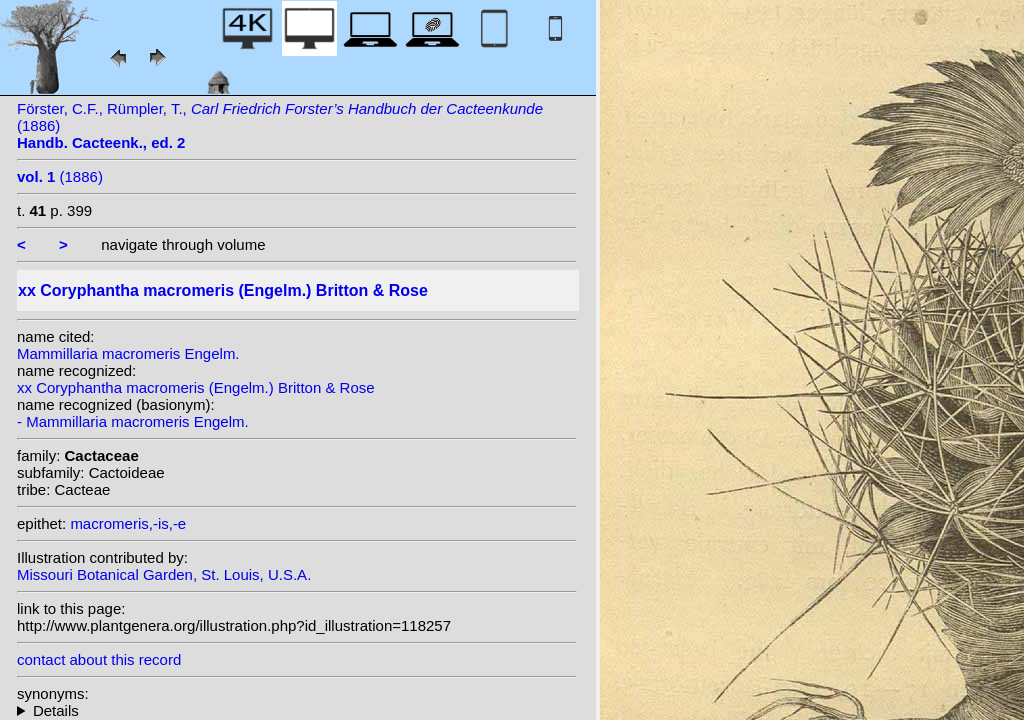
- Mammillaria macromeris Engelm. (133, 421)
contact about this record (99, 659)
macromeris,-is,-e (128, 523)
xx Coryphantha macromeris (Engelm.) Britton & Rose (196, 387)
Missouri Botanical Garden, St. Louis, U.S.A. (164, 574)
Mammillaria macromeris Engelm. (128, 353)
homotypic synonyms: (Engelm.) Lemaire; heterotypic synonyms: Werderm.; (297, 710)
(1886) (60, 176)
